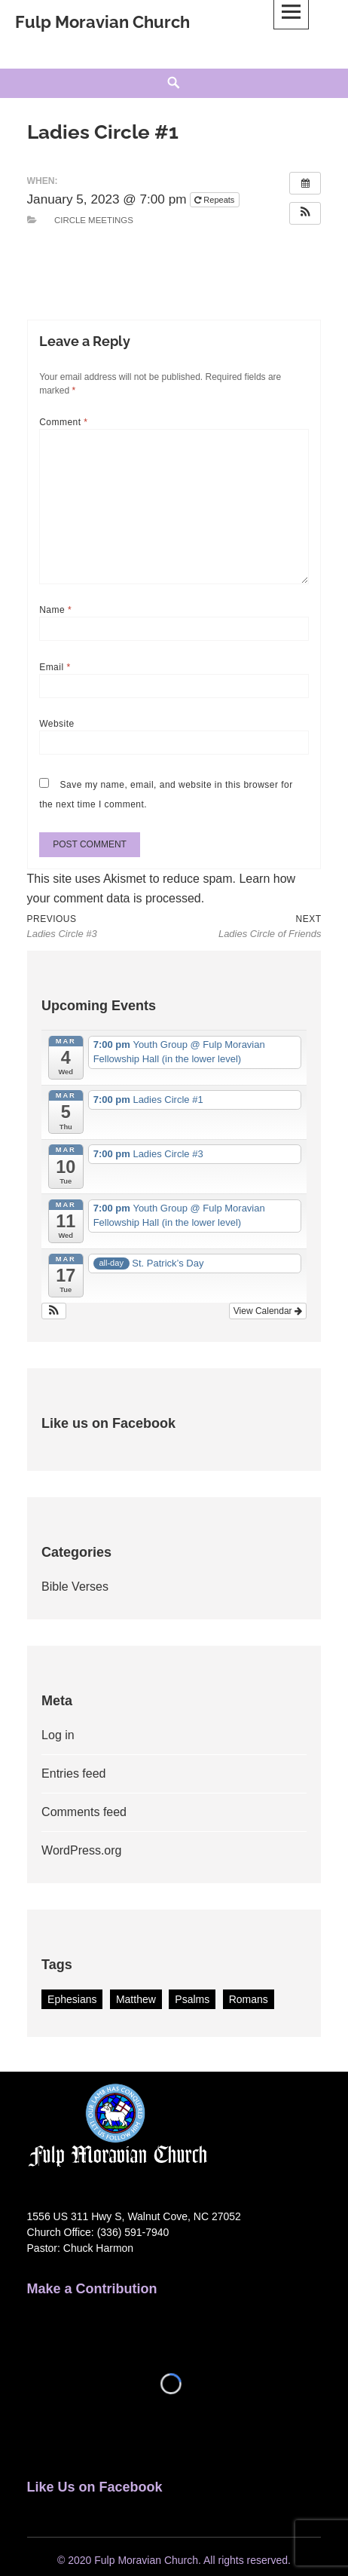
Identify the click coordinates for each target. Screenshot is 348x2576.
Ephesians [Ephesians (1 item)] (71, 1999)
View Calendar (268, 1311)
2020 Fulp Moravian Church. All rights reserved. (179, 2560)
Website (57, 723)
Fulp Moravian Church (102, 22)
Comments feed (84, 1812)
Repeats (215, 199)
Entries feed (73, 1773)
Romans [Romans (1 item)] (248, 1999)
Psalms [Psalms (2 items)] (192, 1999)
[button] (305, 213)
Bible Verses (74, 1586)
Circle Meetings (93, 220)
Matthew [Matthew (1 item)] (136, 1999)
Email (54, 667)
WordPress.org (81, 1850)
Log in (58, 1735)
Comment (63, 422)
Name (55, 610)
